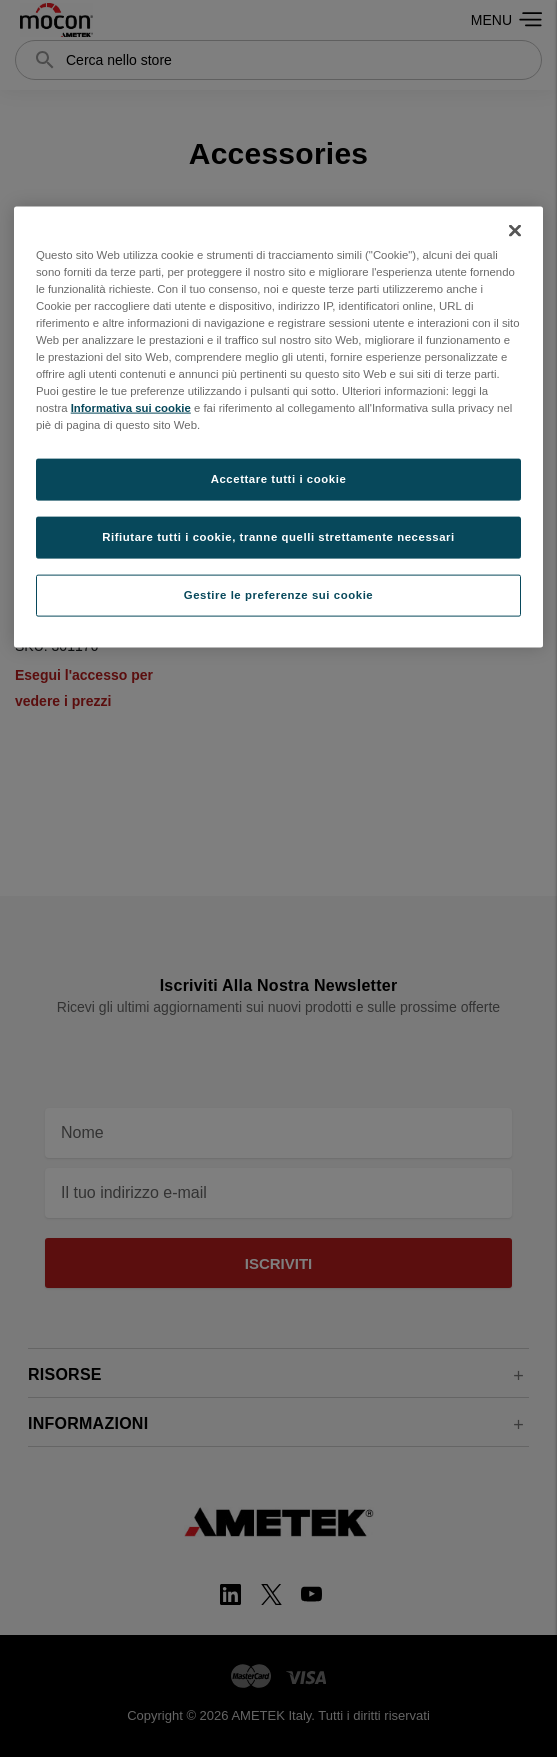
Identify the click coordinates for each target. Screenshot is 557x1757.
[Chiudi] (515, 230)
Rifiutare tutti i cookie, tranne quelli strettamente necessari (278, 537)
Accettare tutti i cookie (279, 479)
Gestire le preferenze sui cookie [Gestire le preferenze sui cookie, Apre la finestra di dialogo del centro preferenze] (279, 595)
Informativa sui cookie (131, 408)
